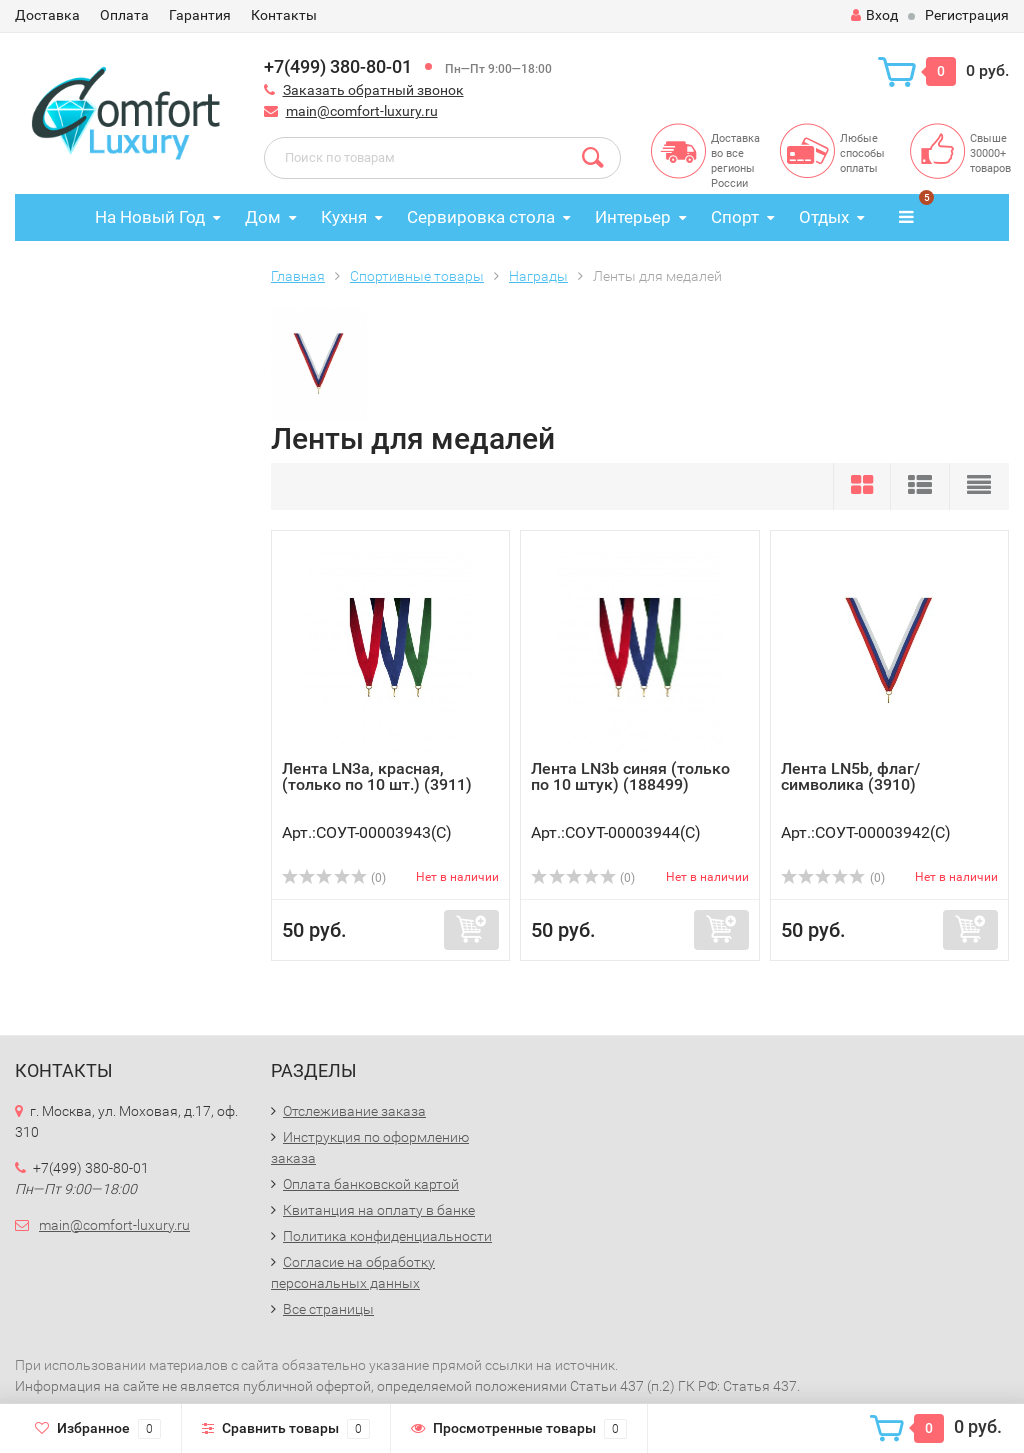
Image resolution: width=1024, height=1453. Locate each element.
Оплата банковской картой (371, 1184)
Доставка (47, 15)
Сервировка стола (481, 217)
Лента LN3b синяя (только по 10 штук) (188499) (630, 776)
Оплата (124, 15)
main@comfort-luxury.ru (362, 111)
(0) (334, 878)
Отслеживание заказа (354, 1111)
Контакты (284, 15)
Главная (298, 276)
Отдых (824, 217)
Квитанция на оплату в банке (379, 1210)
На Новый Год (150, 217)
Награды (538, 276)
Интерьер (633, 217)
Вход (874, 15)
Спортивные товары (417, 276)
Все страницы (328, 1309)
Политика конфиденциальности (387, 1236)
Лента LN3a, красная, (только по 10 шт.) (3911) (377, 776)
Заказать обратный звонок (373, 90)
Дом (263, 217)
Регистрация (967, 15)
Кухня (344, 217)
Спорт (735, 217)
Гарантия (200, 15)
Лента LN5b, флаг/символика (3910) (850, 776)
